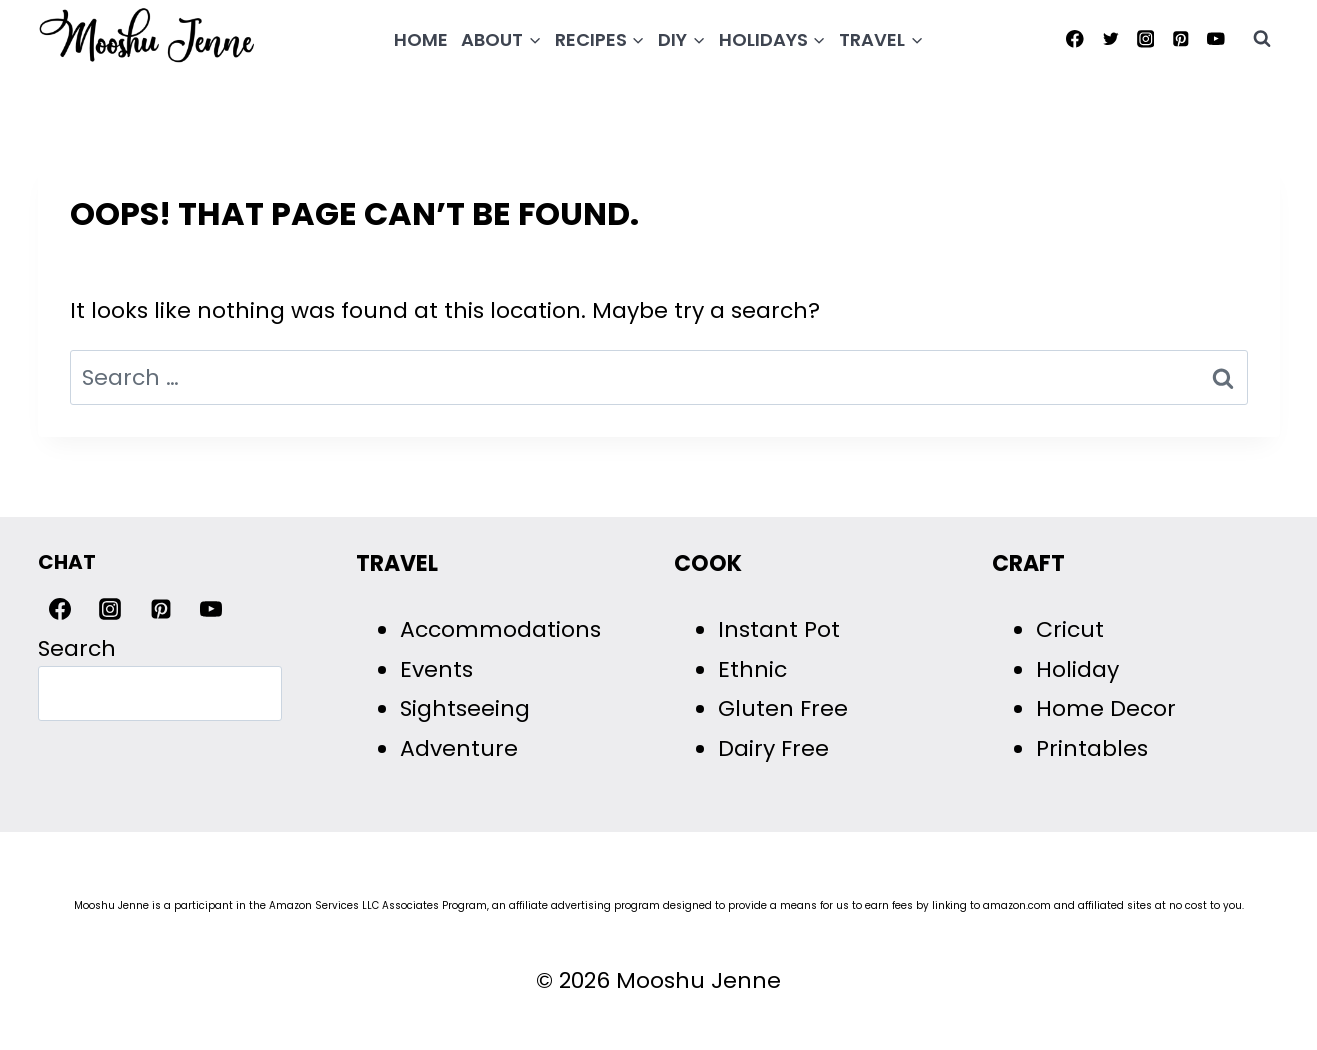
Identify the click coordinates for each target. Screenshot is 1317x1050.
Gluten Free (783, 708)
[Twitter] (1110, 38)
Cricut (1070, 629)
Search (77, 648)
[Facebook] (1075, 38)
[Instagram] (1145, 38)
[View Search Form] (1262, 39)
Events (436, 669)
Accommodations (500, 629)
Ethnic (752, 669)
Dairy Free (773, 748)
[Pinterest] (1180, 38)
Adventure (459, 748)
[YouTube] (1215, 38)
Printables (1092, 748)
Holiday (1077, 669)
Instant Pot (779, 629)
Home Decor (1106, 708)
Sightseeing (465, 708)
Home (421, 39)
